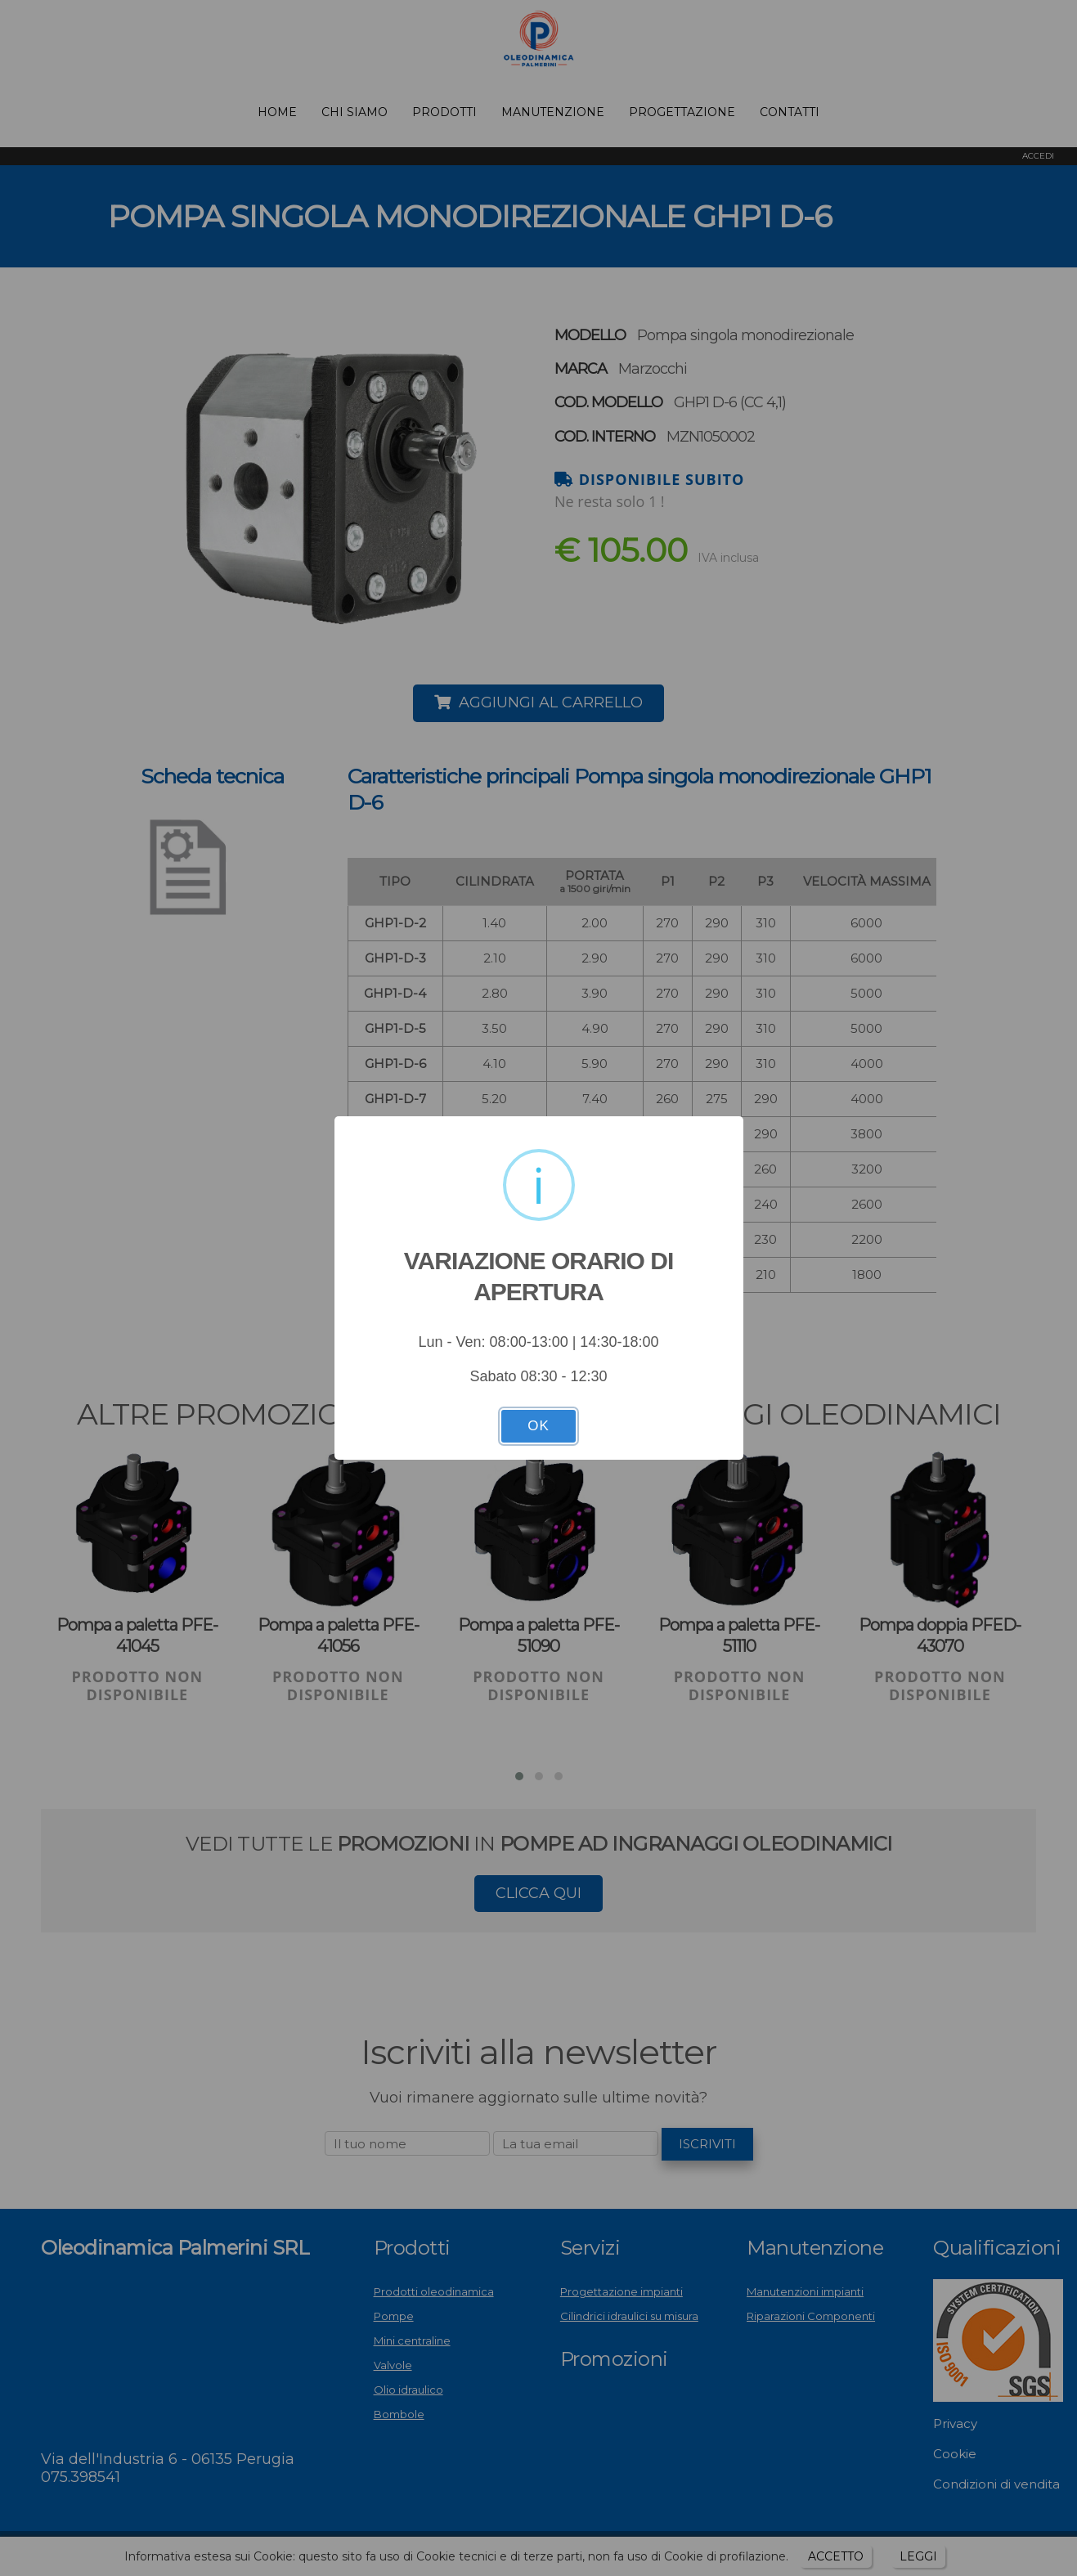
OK (538, 1426)
